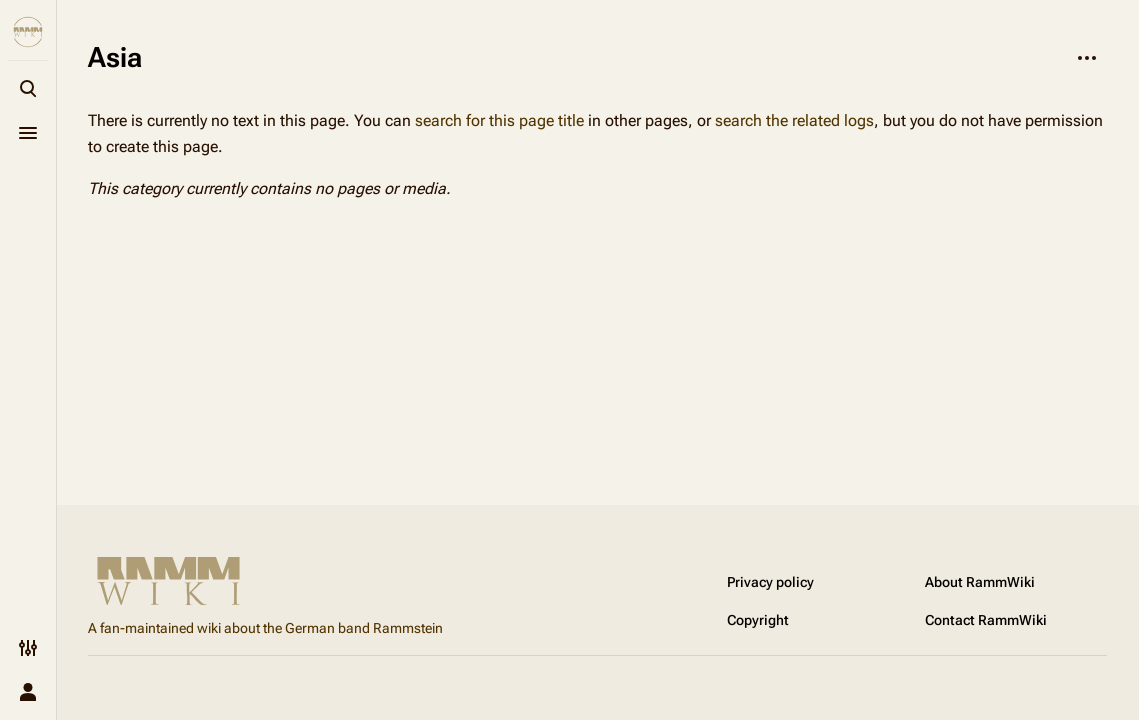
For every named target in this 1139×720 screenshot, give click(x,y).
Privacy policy (770, 582)
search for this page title (499, 120)
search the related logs (794, 120)
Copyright (758, 620)
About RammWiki (980, 582)
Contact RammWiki (986, 620)
